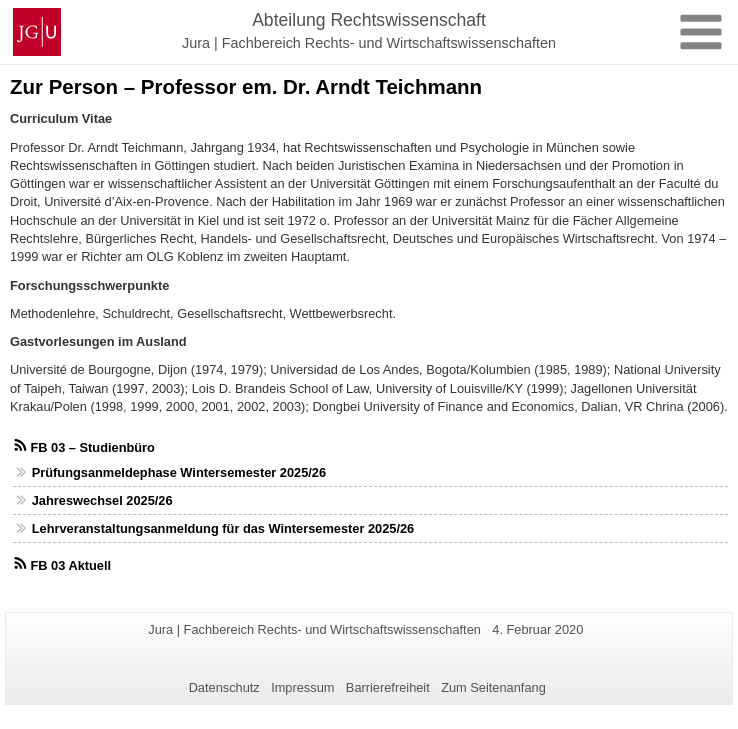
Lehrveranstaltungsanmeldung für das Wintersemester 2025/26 (223, 528)
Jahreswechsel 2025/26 (102, 500)
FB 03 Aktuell (70, 565)
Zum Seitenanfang (493, 687)
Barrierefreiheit (388, 687)
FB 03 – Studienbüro (92, 447)
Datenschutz (224, 687)
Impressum (302, 687)
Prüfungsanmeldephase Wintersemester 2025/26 (179, 472)
